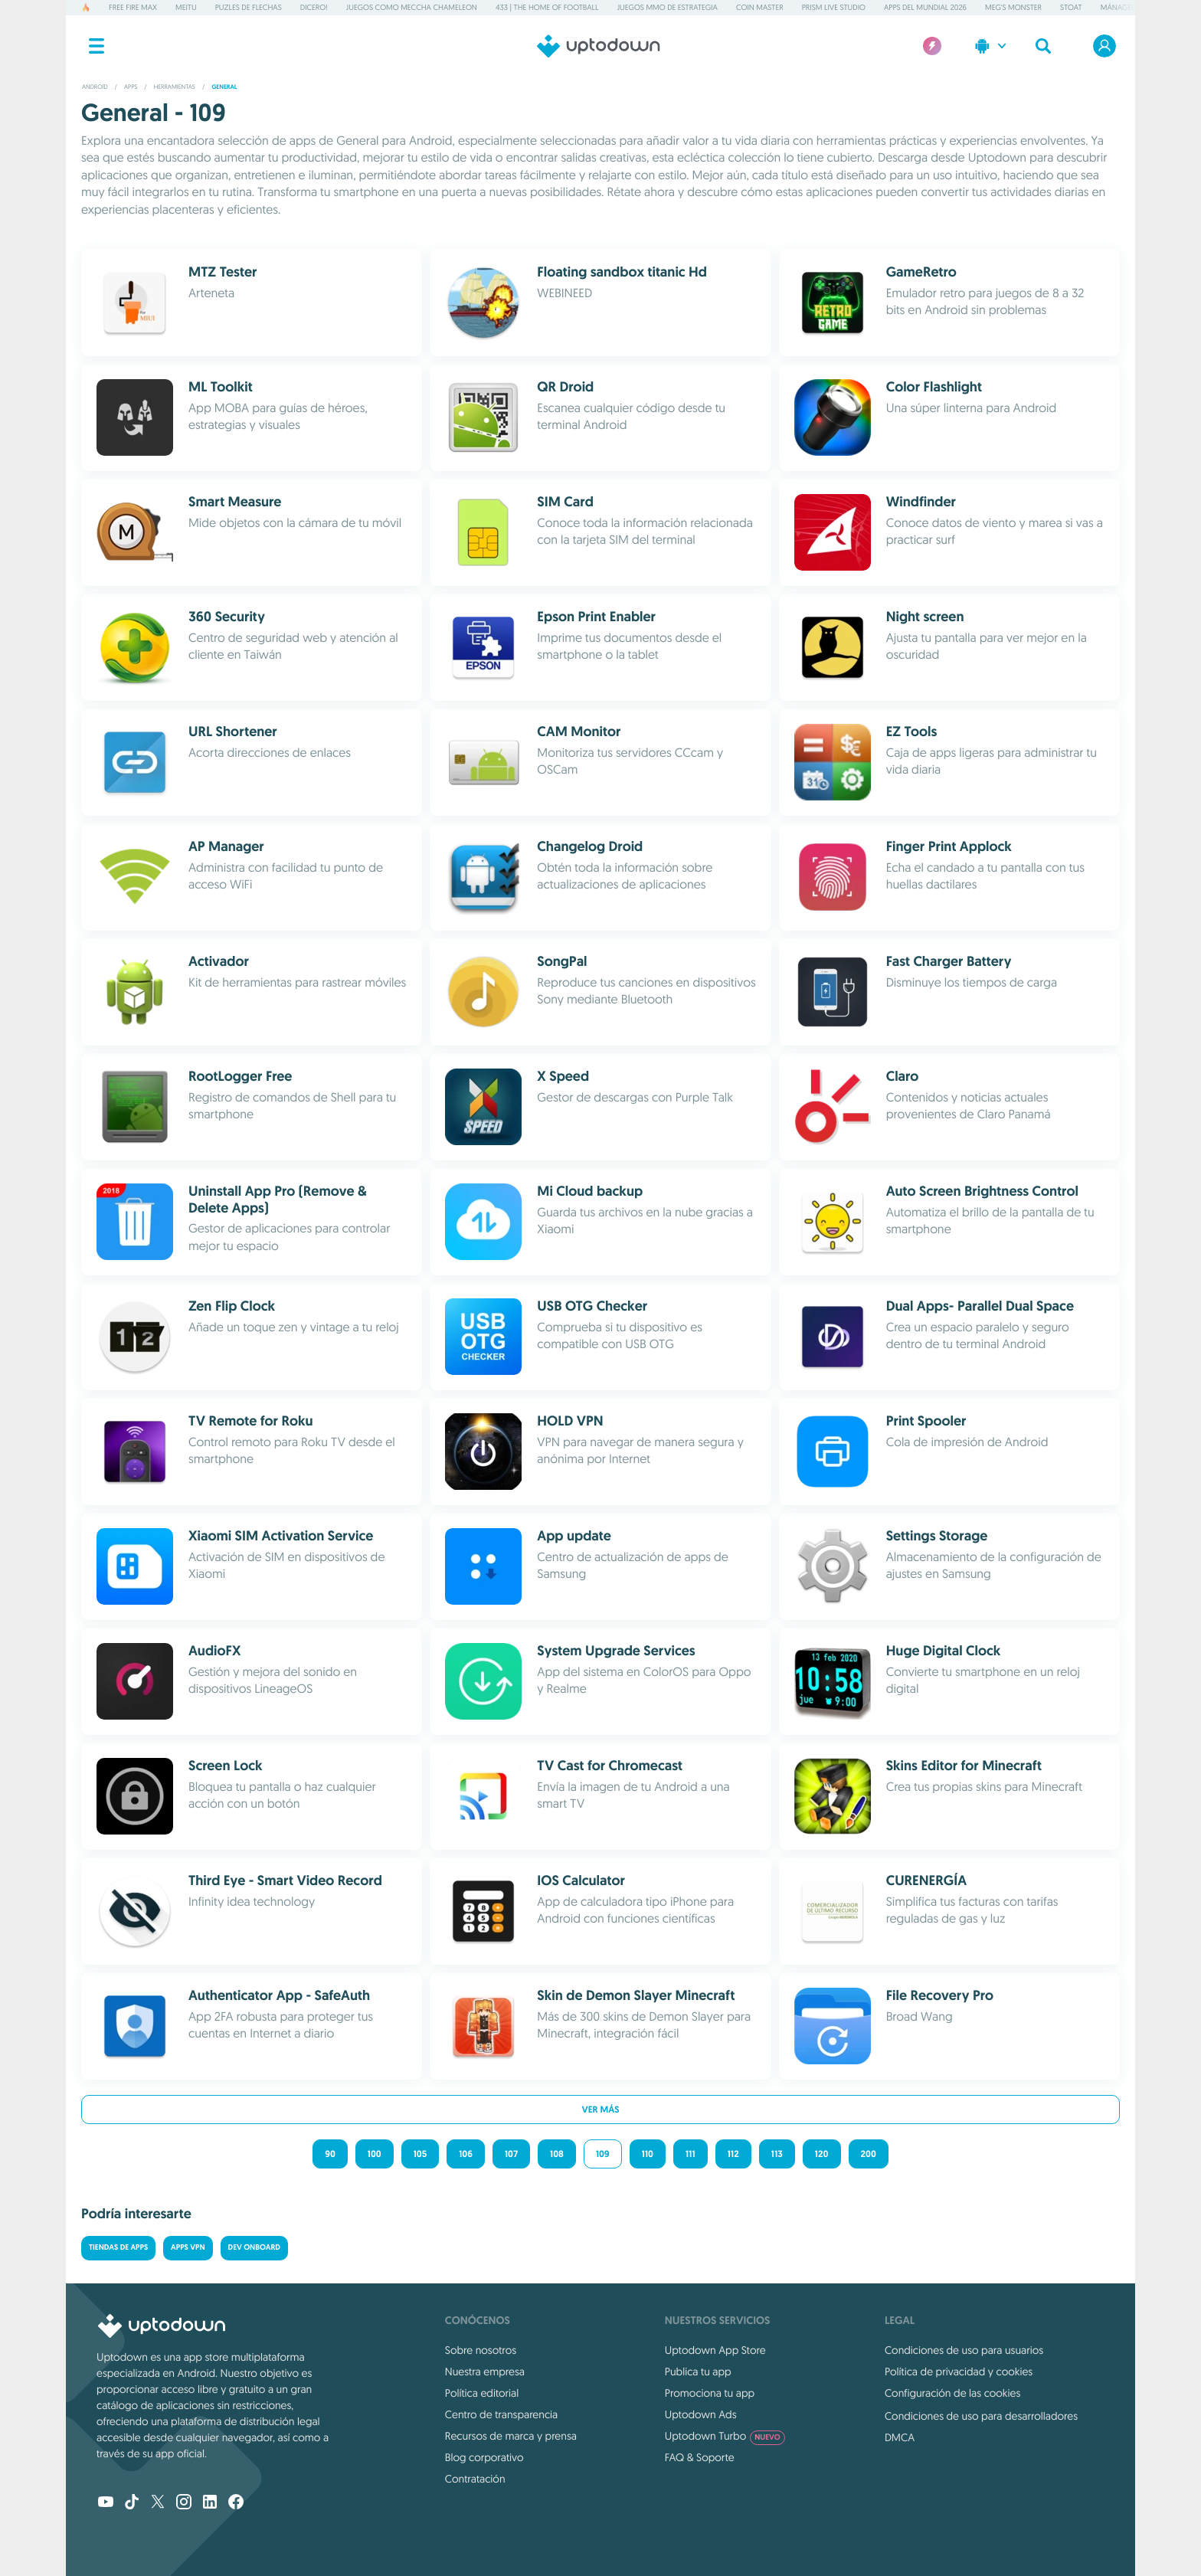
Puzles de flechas (248, 7)
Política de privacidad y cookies (958, 2371)
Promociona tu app (709, 2393)
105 (420, 2154)
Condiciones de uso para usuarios (964, 2350)
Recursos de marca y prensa (511, 2436)
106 (466, 2154)
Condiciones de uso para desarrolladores (981, 2416)
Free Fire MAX (133, 7)
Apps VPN (188, 2248)
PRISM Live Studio (834, 7)
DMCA (900, 2437)
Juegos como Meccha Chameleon (411, 7)
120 (822, 2154)
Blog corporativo (484, 2457)
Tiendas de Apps (118, 2248)
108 (557, 2154)
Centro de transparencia (501, 2414)
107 (511, 2154)
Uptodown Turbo (725, 2436)
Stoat (1071, 7)
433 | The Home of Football (547, 7)
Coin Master (760, 7)
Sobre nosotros (480, 2350)
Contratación (475, 2479)
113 (777, 2154)
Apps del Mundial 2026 (925, 7)
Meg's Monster (1013, 7)
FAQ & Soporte (700, 2457)
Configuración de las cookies (952, 2393)
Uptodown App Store (715, 2350)
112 (733, 2154)
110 (647, 2154)
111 (690, 2154)
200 (868, 2154)
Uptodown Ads (701, 2414)
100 (374, 2154)
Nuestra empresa (485, 2371)
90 (330, 2154)
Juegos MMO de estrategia (667, 7)
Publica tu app (698, 2371)
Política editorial (482, 2393)
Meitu (186, 7)
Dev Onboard (254, 2248)
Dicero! (314, 7)
